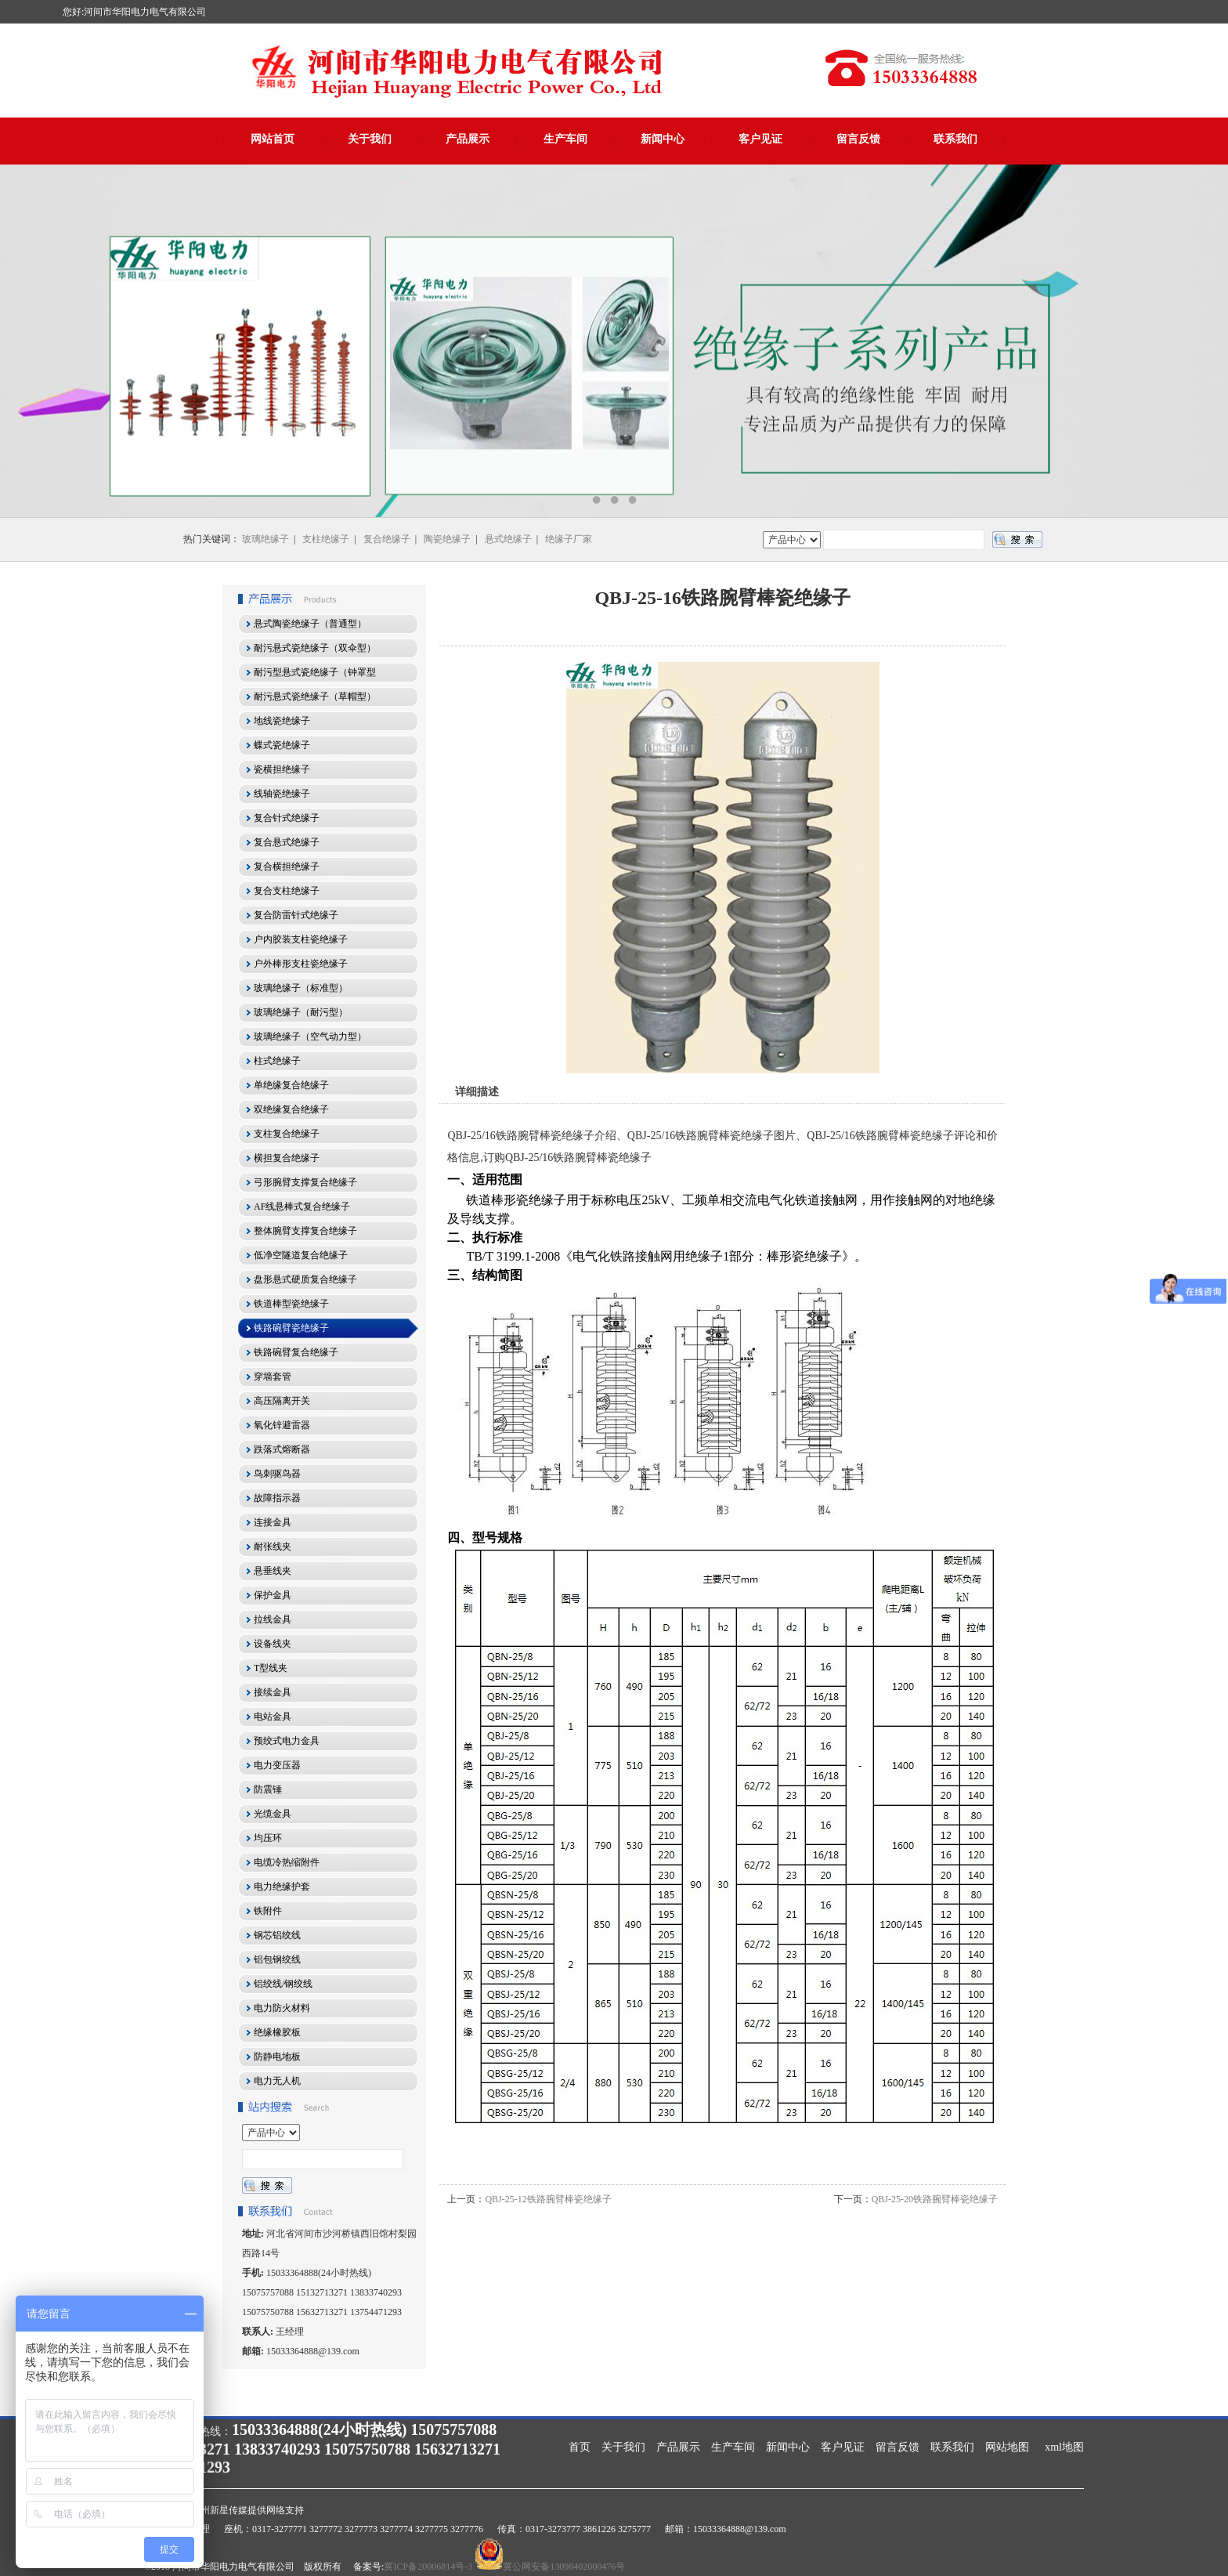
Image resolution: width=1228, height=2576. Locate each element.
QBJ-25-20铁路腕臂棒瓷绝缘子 (935, 2199)
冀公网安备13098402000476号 (564, 2566)
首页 (580, 2447)
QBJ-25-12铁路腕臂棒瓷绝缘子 (548, 2199)
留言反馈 (858, 139)
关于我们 (370, 139)
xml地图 (1064, 2447)
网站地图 (1007, 2447)
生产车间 (565, 139)
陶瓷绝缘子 (447, 539)
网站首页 (272, 139)
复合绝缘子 (386, 539)
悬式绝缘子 (508, 539)
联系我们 (955, 139)
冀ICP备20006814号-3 (428, 2566)
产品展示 (467, 139)
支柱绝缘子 (325, 539)
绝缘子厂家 (568, 539)
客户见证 (760, 139)
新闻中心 (662, 139)
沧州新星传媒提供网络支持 (247, 2510)
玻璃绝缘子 (265, 539)
